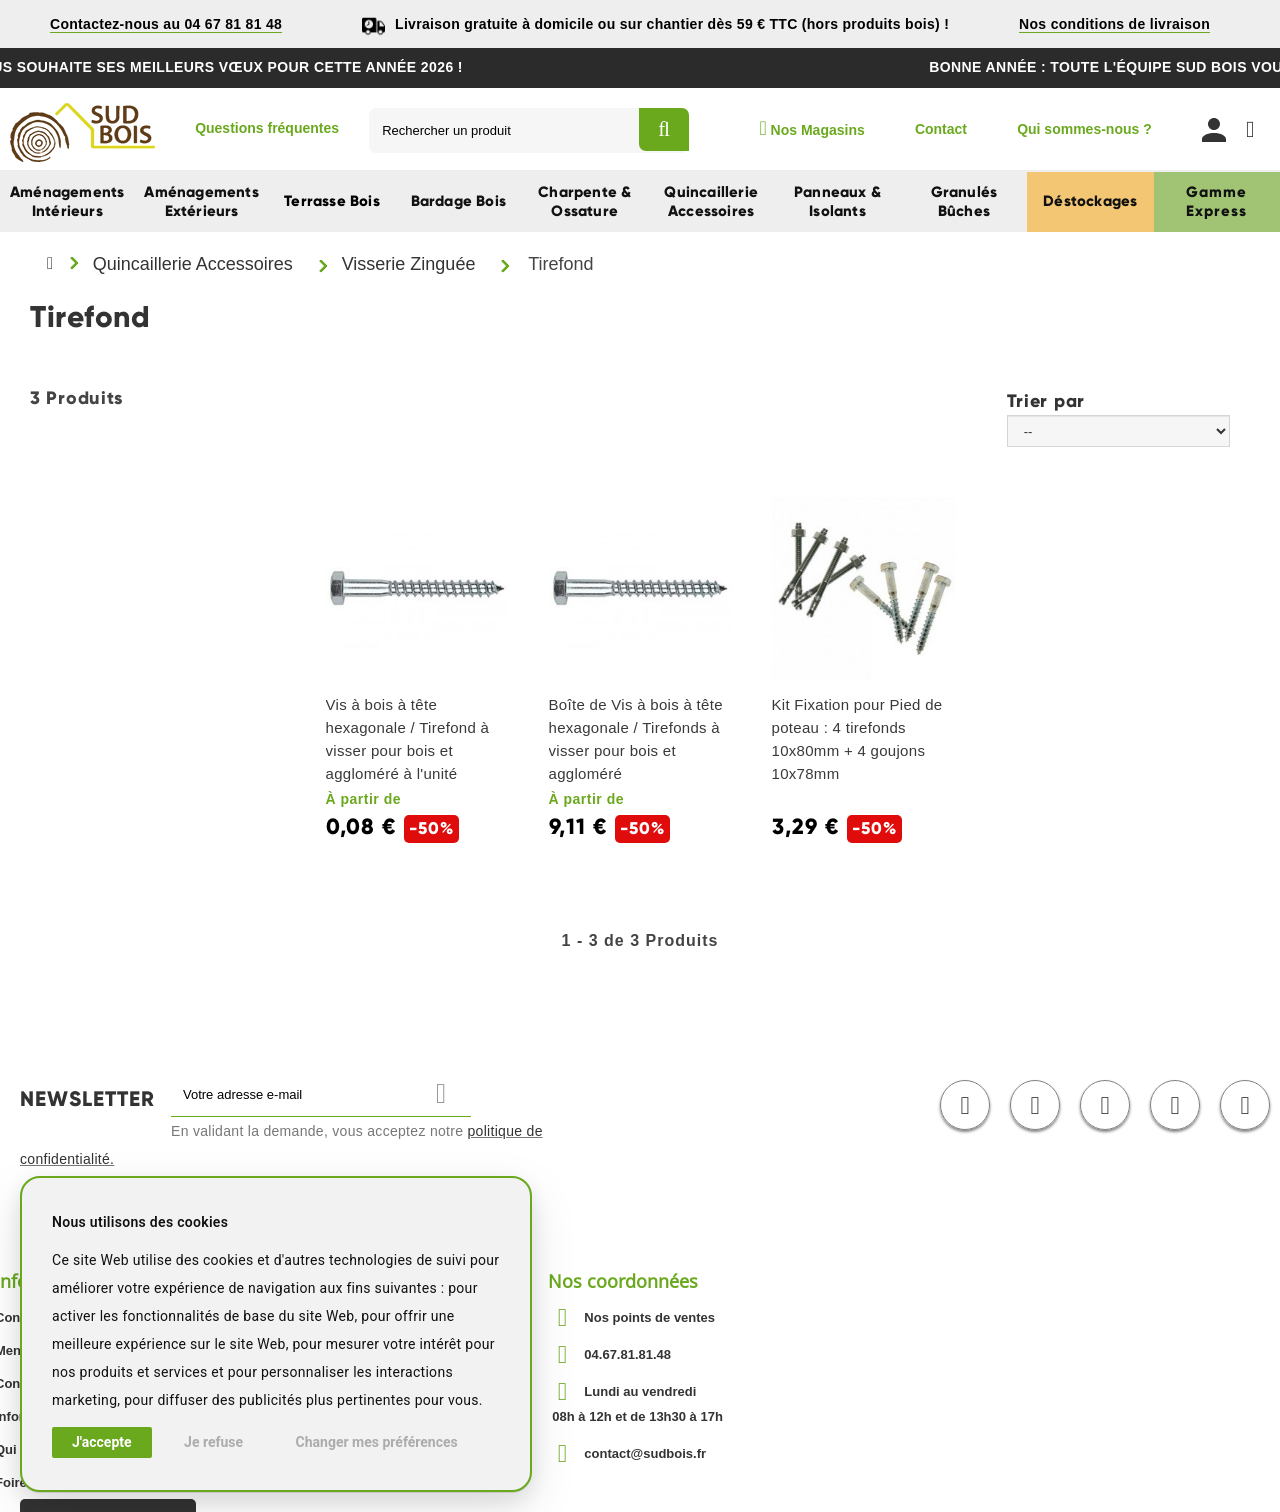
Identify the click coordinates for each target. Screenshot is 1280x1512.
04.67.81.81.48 (627, 1354)
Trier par (1046, 400)
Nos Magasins (811, 128)
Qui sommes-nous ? (1084, 129)
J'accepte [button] (102, 1442)
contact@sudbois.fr (645, 1453)
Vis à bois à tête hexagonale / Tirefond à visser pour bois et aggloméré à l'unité (408, 739)
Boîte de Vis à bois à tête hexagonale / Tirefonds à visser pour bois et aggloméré (636, 739)
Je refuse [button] (213, 1442)
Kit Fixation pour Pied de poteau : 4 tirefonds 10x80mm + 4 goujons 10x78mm (857, 739)
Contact (941, 129)
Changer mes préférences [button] (377, 1442)
